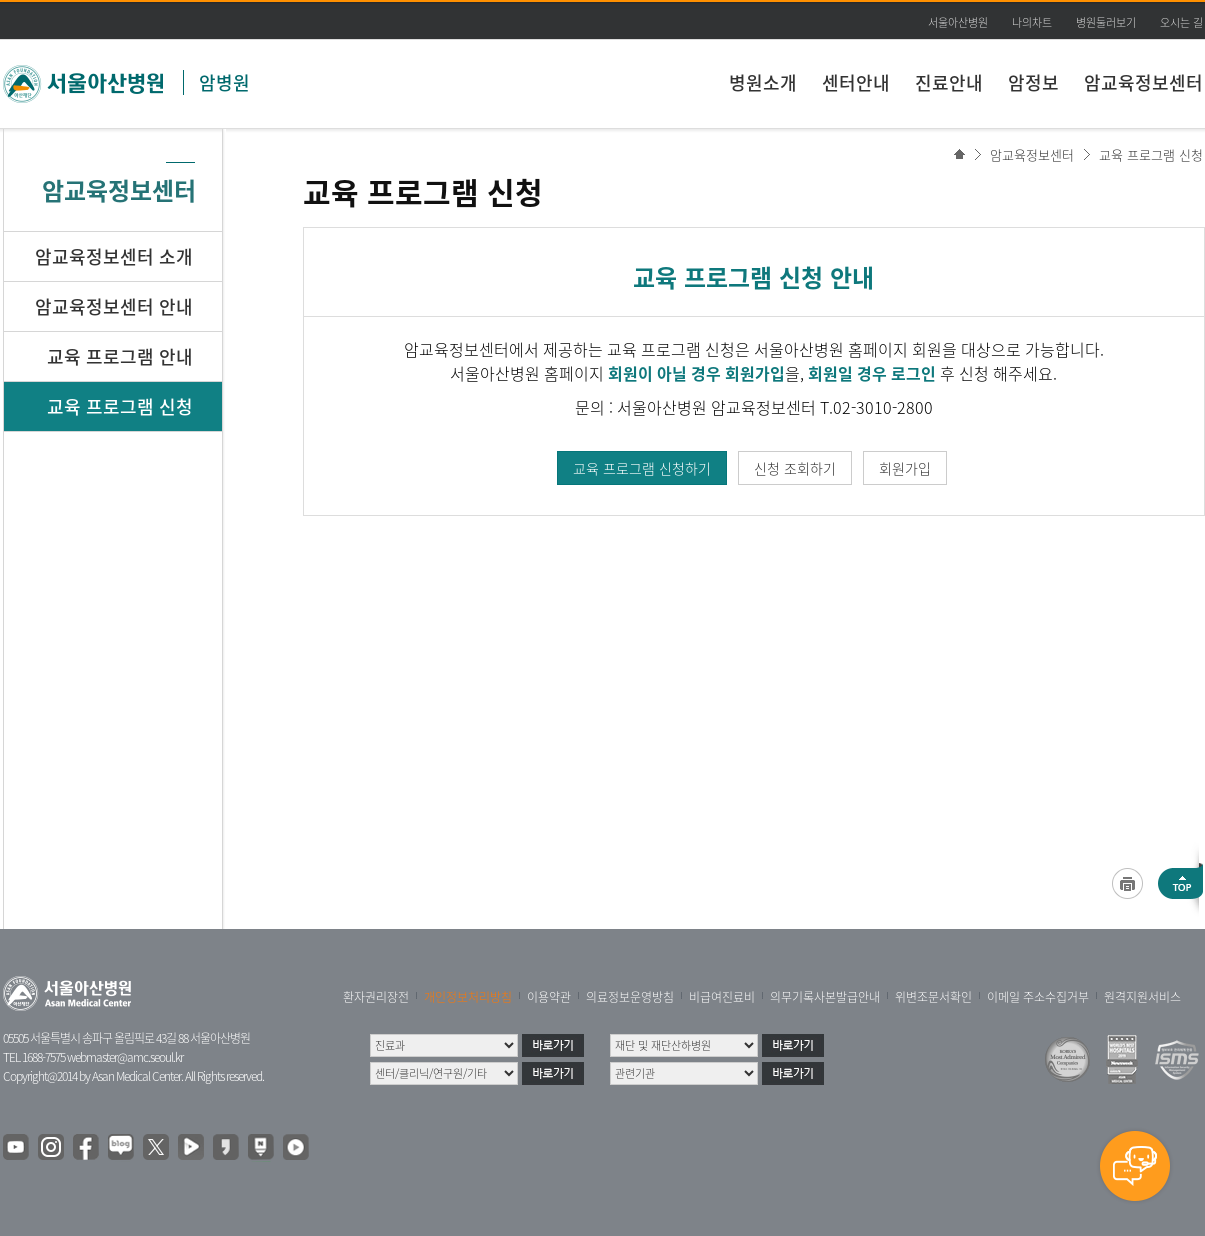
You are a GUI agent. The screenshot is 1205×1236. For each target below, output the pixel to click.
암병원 (224, 82)
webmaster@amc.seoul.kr (125, 1057)
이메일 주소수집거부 (1038, 997)
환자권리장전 (376, 997)
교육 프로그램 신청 (1151, 154)
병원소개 (763, 82)
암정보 (1033, 82)
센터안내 (856, 82)
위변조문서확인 (933, 997)
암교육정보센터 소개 (114, 256)
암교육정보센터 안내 (114, 306)
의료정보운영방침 (630, 997)
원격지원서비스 (1142, 997)
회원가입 (905, 468)
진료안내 (949, 82)
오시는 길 (1181, 22)
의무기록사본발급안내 (825, 997)
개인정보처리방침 (468, 997)
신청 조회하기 (795, 468)
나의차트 (1032, 22)
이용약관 (549, 997)
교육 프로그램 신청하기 (642, 468)
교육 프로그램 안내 (120, 356)
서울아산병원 (958, 22)
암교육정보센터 (1143, 82)
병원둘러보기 (1106, 22)
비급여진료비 (722, 997)
